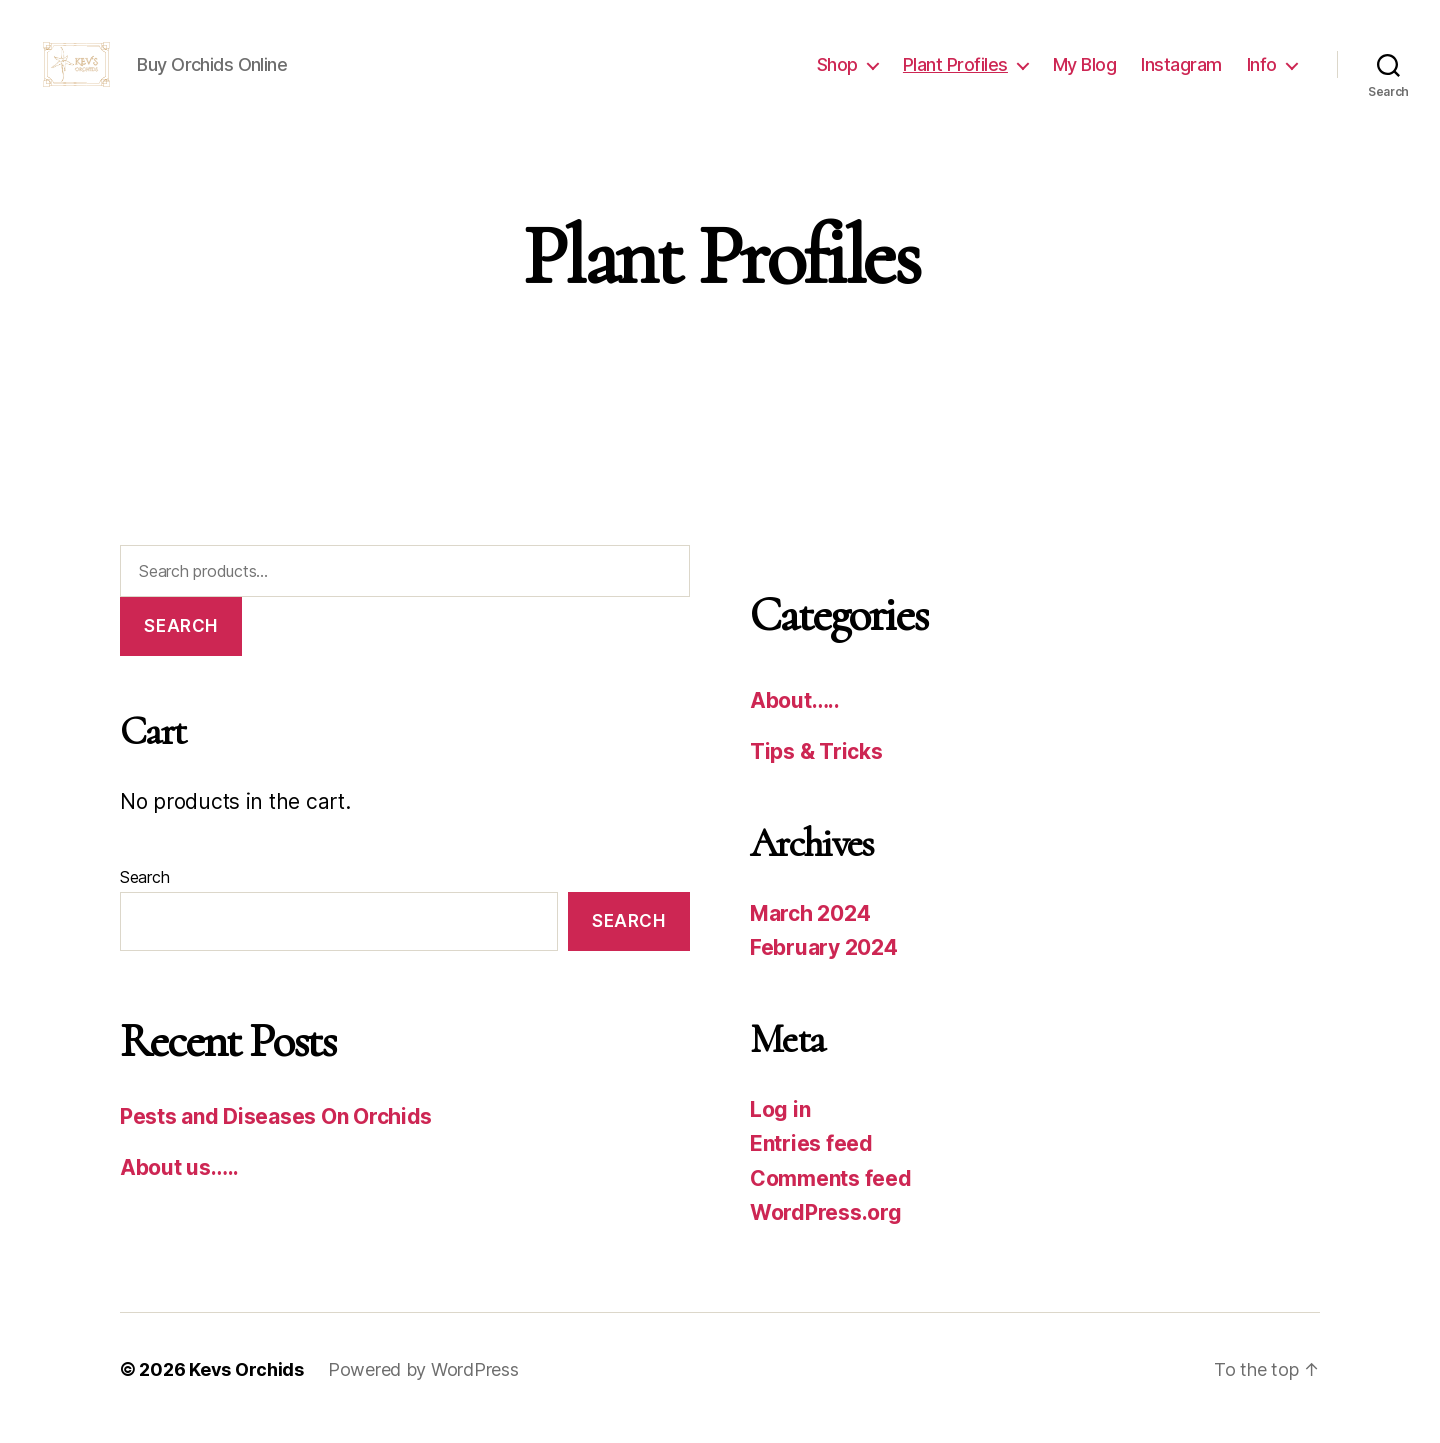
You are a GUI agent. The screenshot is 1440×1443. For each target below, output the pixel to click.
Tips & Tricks (816, 768)
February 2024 (824, 964)
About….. (795, 717)
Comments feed (831, 1195)
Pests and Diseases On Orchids (276, 1132)
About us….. (179, 1184)
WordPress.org (826, 1229)
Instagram (1181, 72)
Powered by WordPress (423, 1386)
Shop (837, 72)
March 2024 (810, 930)
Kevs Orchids (246, 1386)
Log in (780, 1126)
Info (1262, 72)
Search (180, 642)
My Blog (1085, 72)
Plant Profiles (955, 72)
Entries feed (811, 1160)
